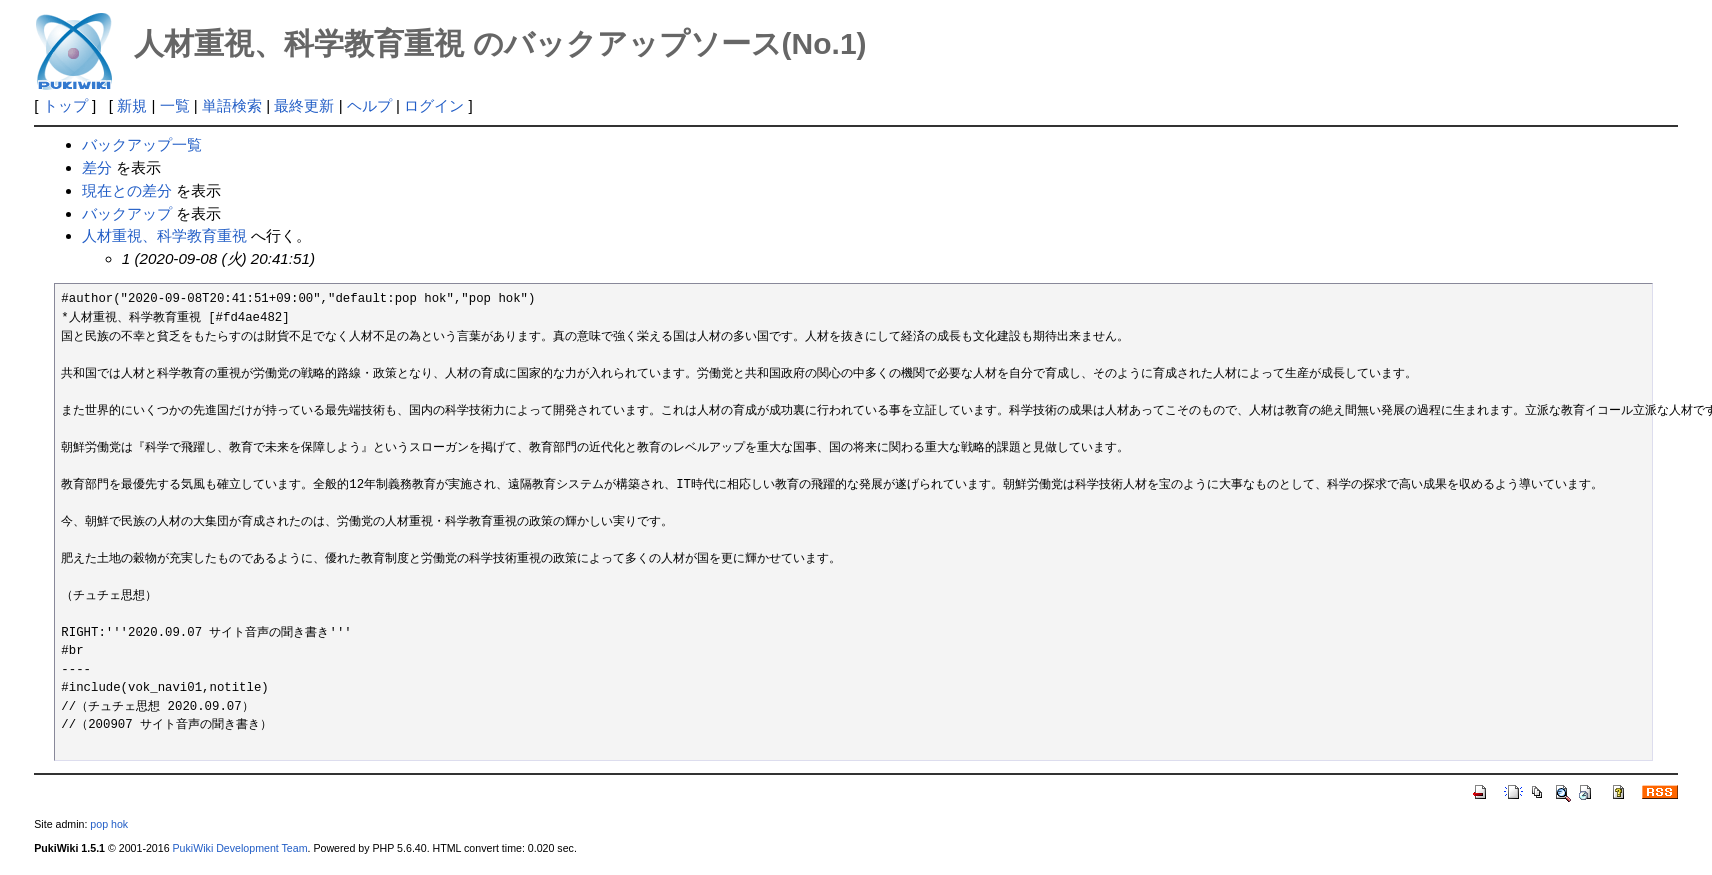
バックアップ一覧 (142, 144)
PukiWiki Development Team (240, 848)
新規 (132, 105)
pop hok (109, 824)
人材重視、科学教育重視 (164, 235)
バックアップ (127, 213)
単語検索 (232, 105)
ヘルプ (369, 105)
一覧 (175, 105)
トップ (65, 105)
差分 (97, 167)
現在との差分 (127, 190)
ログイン (434, 105)
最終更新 (304, 105)
